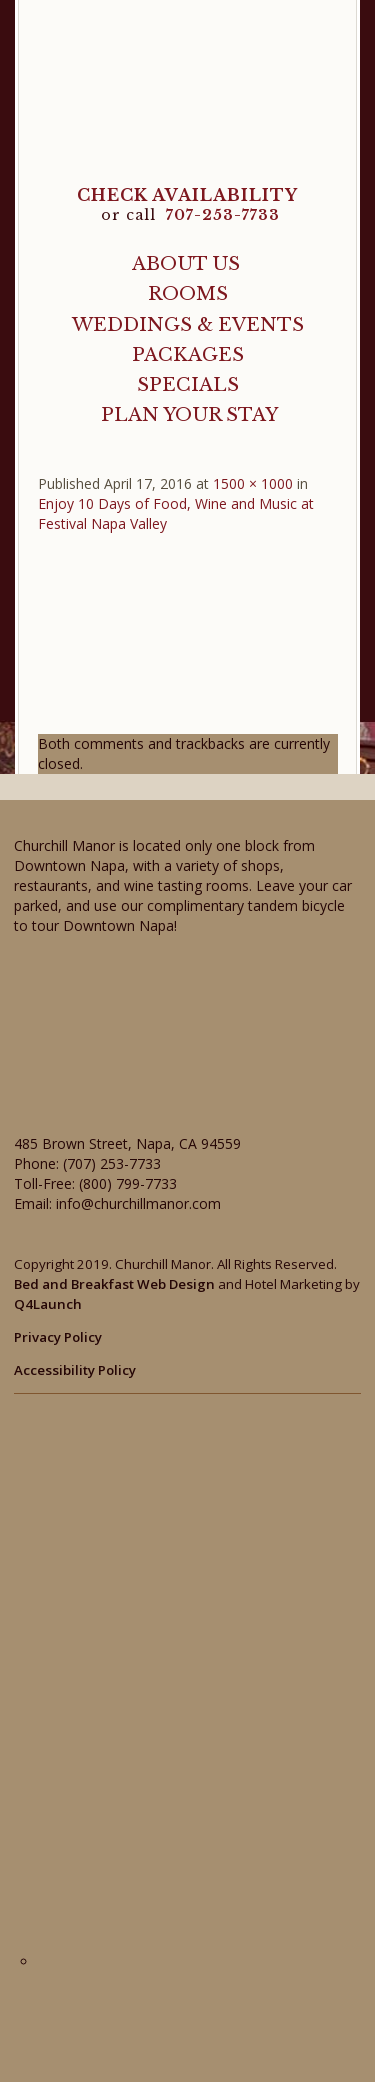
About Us (186, 263)
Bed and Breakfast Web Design (114, 1284)
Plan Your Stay (189, 414)
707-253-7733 (223, 215)
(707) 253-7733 (112, 1163)
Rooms (188, 293)
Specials (188, 384)
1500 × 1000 (253, 483)
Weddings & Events (188, 324)
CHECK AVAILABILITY (187, 195)
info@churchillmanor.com (138, 1203)
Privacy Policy (58, 1337)
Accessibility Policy (75, 1370)
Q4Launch (48, 1304)
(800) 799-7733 (128, 1183)
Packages (188, 354)
